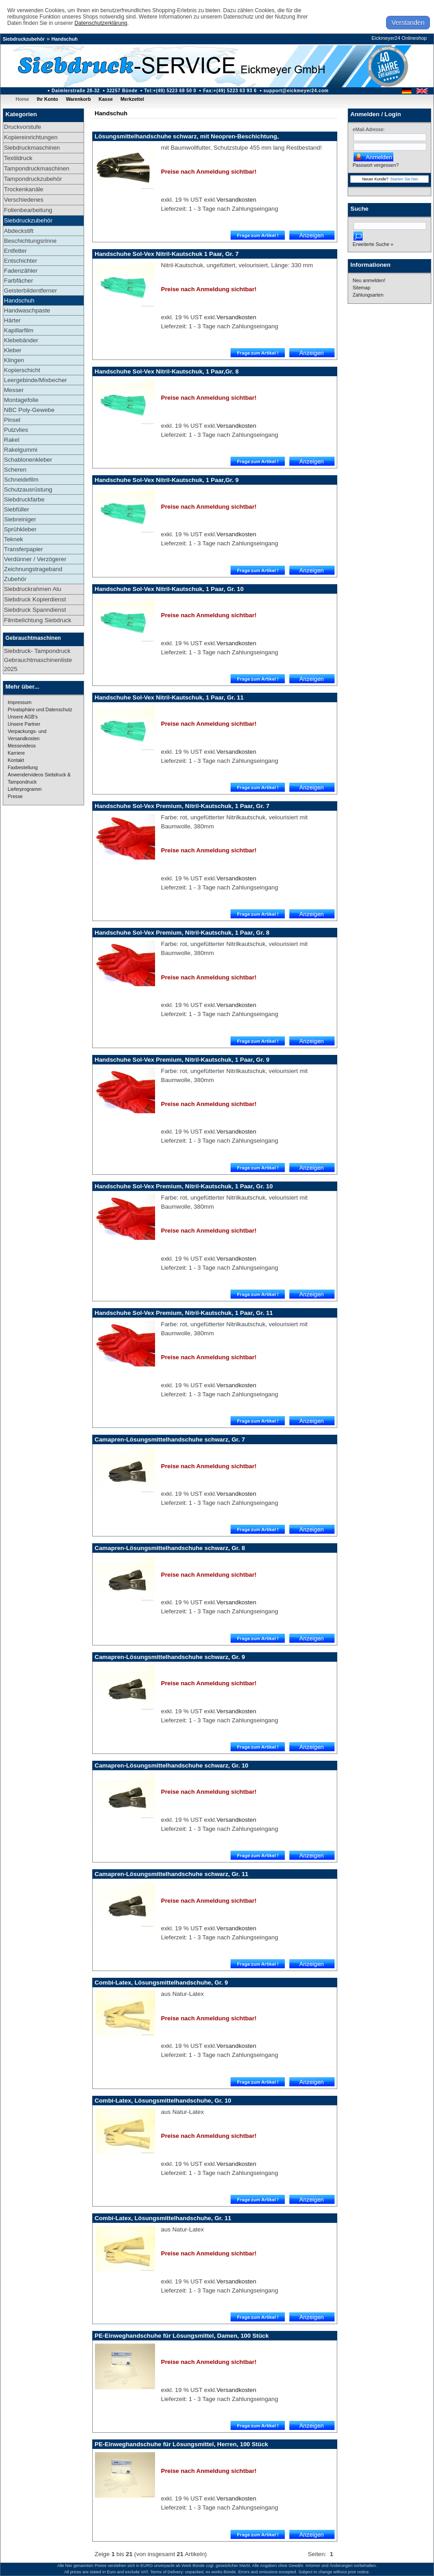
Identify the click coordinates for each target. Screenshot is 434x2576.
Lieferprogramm (25, 789)
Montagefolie (21, 400)
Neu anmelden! (369, 280)
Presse (15, 796)
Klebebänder (21, 340)
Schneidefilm (21, 479)
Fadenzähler (21, 270)
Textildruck (18, 158)
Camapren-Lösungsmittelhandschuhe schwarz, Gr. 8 (169, 1548)
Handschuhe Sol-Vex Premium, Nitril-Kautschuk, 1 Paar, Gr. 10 (183, 1186)
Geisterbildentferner (30, 290)
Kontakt (16, 760)
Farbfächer (18, 280)
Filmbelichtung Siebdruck (37, 620)
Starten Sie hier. (404, 179)
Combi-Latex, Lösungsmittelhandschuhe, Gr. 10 (162, 2100)
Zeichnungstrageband (33, 569)
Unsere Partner (24, 724)
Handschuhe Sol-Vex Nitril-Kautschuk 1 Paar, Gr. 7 (166, 254)
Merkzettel (132, 99)
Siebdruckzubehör (24, 39)
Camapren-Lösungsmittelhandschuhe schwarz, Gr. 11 (171, 1874)
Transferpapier (23, 549)
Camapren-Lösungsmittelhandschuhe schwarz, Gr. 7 (169, 1439)
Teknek (13, 539)
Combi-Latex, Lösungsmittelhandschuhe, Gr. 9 (161, 1982)
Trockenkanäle (23, 189)
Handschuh (65, 39)
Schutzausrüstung (28, 489)
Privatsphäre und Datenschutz (40, 709)
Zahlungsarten (368, 295)
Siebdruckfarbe (24, 499)
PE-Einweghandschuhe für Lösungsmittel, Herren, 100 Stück (181, 2444)
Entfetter (15, 250)
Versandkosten (236, 199)
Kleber (13, 350)
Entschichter (20, 260)
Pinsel (12, 419)
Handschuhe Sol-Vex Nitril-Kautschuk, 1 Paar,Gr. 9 (166, 480)
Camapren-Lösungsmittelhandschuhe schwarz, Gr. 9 (169, 1657)
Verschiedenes (23, 199)
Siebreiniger (20, 519)
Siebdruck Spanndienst (35, 609)
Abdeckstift (18, 230)
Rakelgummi (21, 449)
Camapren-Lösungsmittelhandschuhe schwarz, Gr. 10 (171, 1765)
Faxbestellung (23, 767)
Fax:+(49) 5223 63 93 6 (230, 90)
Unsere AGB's (23, 716)
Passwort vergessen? (376, 165)
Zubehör (15, 579)
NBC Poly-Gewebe (29, 409)
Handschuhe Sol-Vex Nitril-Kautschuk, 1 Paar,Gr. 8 (166, 371)
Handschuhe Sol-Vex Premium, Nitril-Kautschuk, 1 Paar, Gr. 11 (183, 1312)
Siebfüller (16, 509)
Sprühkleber (20, 529)
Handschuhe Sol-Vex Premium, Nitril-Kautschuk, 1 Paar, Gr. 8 (181, 932)
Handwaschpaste (27, 310)
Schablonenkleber (28, 459)
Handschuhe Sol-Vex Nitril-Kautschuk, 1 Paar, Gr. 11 (169, 697)
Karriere (16, 753)
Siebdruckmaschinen (32, 147)
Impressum (20, 702)
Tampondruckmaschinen (36, 168)
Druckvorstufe (22, 126)
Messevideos (22, 745)
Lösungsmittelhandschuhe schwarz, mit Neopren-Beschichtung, (186, 136)
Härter (12, 320)
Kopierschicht (22, 370)
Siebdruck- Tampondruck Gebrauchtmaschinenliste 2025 (38, 660)
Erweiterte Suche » (373, 244)
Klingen (14, 360)
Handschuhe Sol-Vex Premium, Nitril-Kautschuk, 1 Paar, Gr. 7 (181, 806)
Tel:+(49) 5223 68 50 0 (170, 90)
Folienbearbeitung (28, 210)
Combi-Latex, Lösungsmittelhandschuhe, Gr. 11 (162, 2218)
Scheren (15, 469)
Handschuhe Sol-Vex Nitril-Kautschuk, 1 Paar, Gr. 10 (169, 589)
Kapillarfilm (18, 330)
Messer (14, 390)
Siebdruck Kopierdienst (35, 599)
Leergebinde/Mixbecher (35, 380)
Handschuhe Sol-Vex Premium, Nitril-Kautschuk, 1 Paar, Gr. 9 (181, 1059)
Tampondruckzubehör (33, 178)
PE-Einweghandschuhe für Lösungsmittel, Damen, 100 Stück (181, 2335)
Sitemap (361, 287)
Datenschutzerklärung (101, 23)
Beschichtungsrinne (30, 240)
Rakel (11, 439)
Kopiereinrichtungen (31, 137)
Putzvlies (16, 429)
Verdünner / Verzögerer (35, 559)
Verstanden (408, 22)
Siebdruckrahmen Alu (32, 589)
